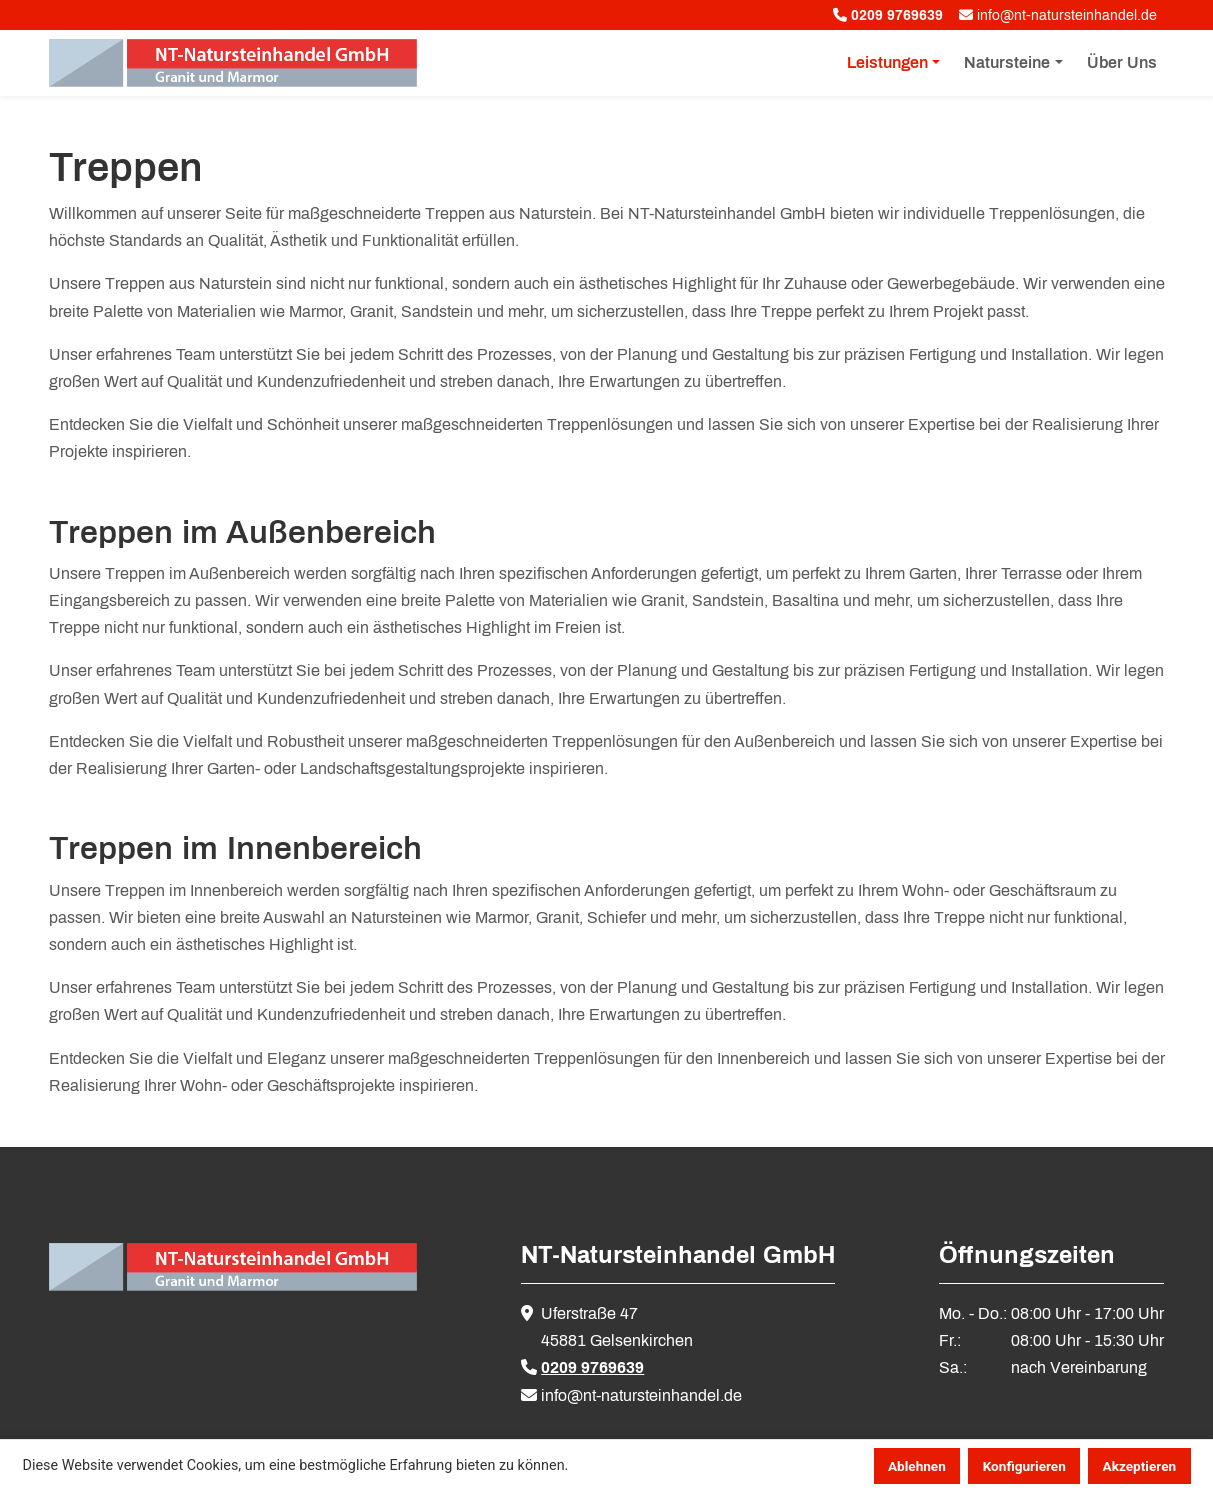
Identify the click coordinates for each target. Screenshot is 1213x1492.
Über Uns (1122, 62)
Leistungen (887, 62)
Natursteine (1007, 62)
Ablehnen (917, 1466)
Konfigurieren (1024, 1466)
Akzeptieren (1140, 1466)
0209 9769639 (592, 1367)
